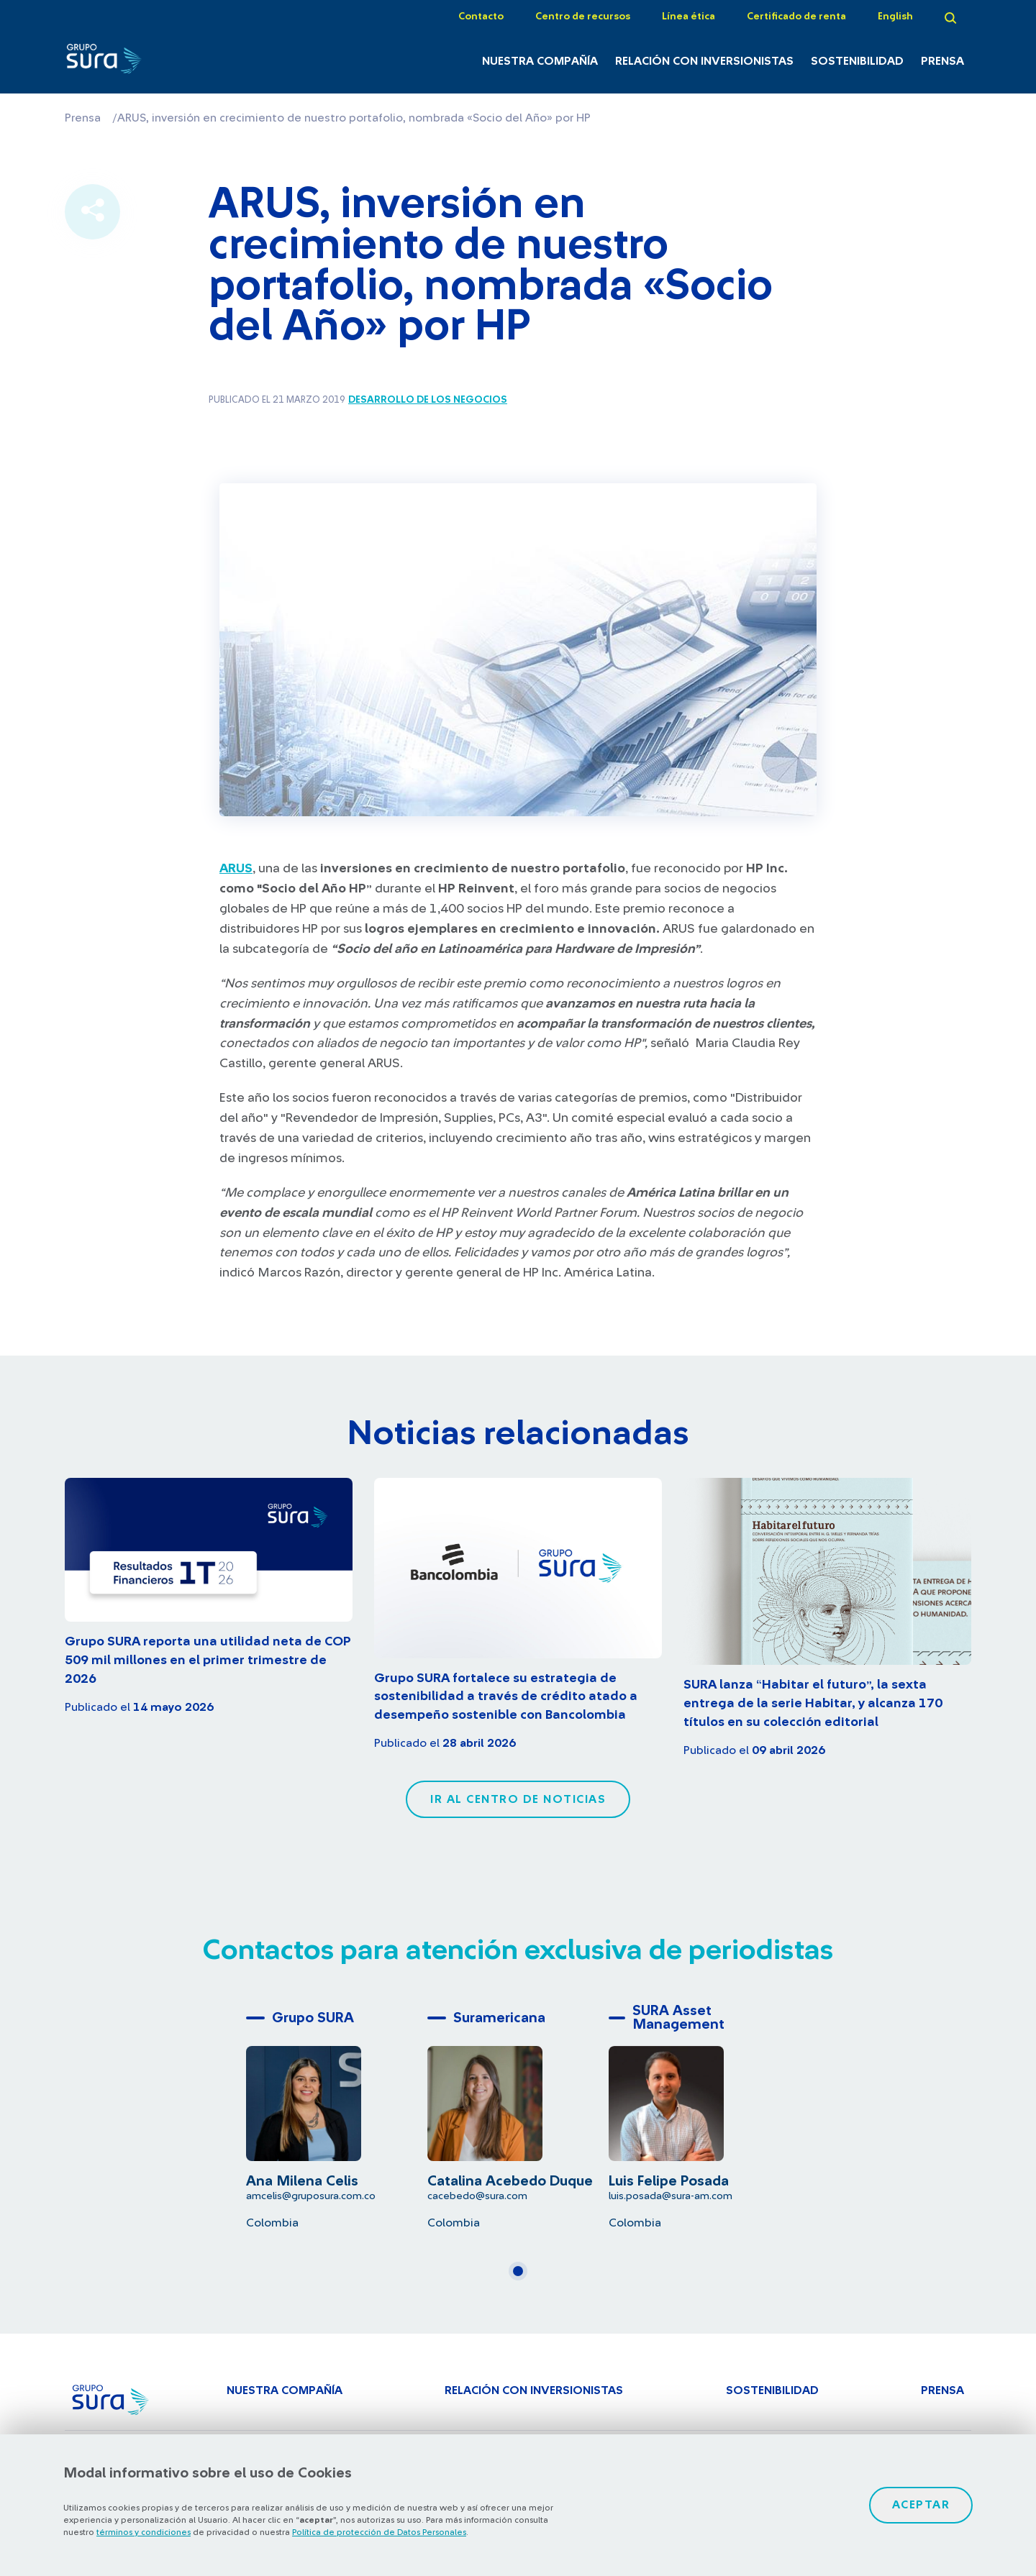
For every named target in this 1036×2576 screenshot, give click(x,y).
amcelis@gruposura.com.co (311, 2196)
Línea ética (688, 17)
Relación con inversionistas (704, 61)
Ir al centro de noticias (518, 1799)
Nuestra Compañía (540, 61)
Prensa (942, 61)
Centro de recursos (582, 17)
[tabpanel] (336, 2117)
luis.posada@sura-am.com (670, 2196)
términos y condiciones (143, 2532)
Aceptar (921, 2505)
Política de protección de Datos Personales (379, 2532)
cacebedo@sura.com (477, 2196)
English (895, 17)
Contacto (481, 17)
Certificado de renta (796, 17)
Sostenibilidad (857, 61)
